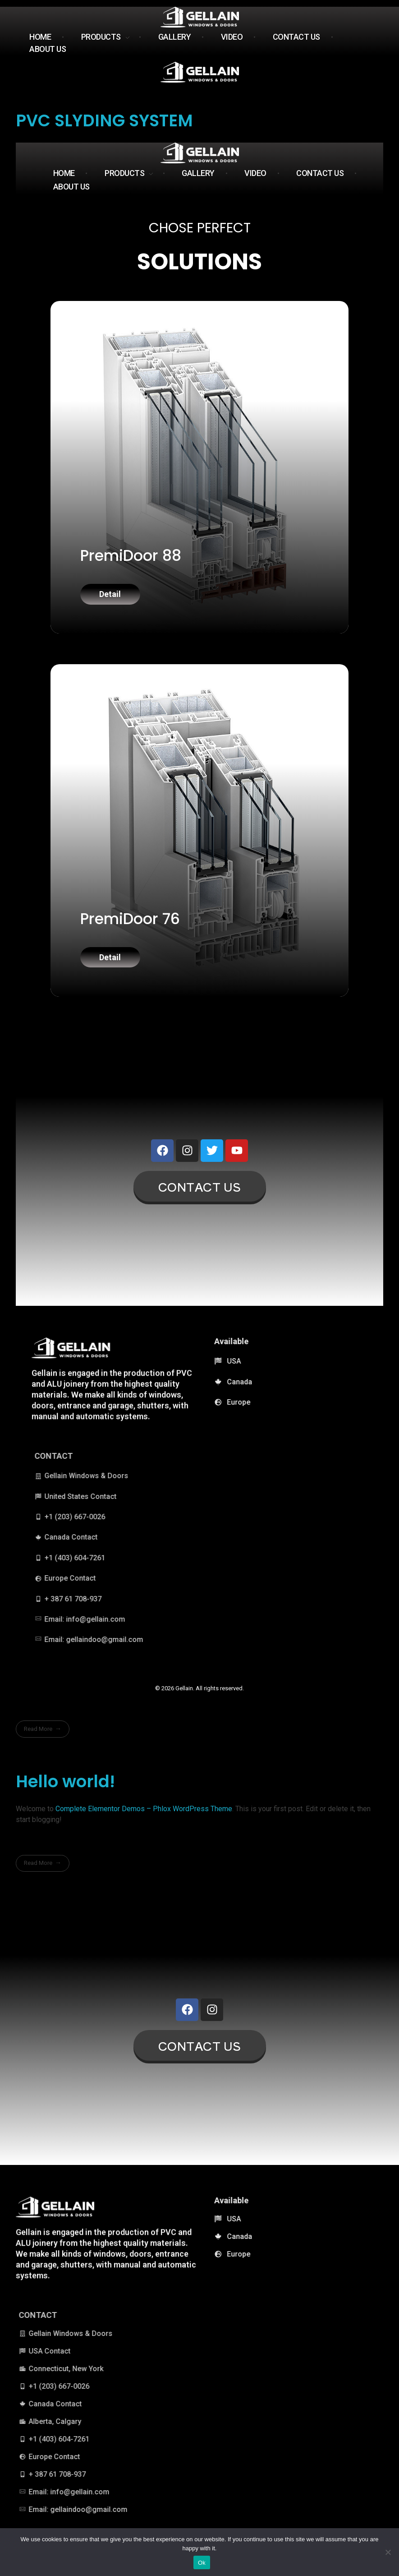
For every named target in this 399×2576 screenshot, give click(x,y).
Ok (202, 2562)
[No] (387, 2552)
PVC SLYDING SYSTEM (104, 120)
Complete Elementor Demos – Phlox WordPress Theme (143, 1818)
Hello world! (65, 1791)
